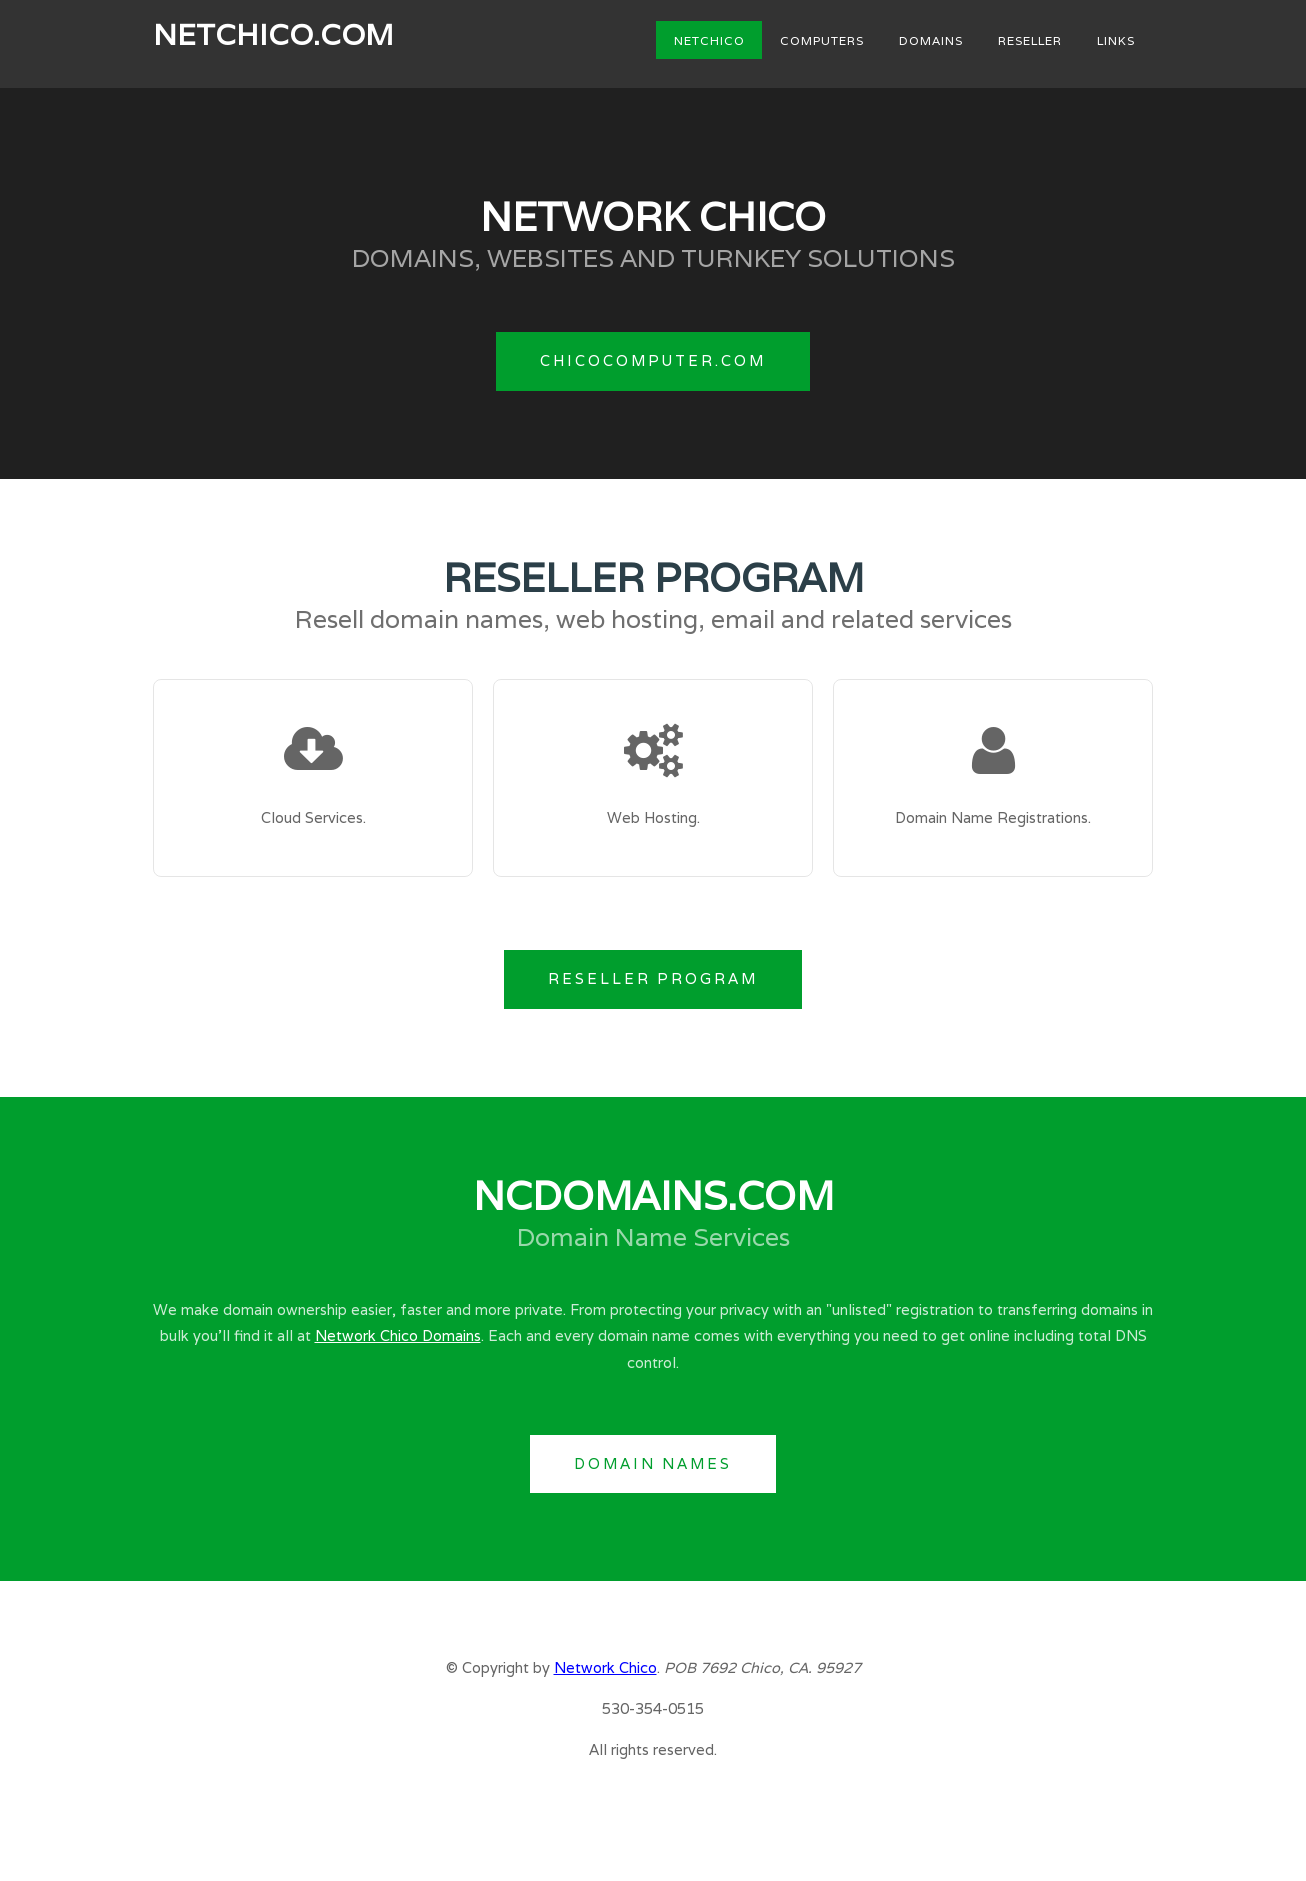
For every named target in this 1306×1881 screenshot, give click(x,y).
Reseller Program (653, 978)
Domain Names (653, 1463)
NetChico (709, 39)
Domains (931, 39)
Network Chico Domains (398, 1335)
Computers (822, 39)
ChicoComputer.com (653, 360)
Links (1116, 39)
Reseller (1030, 39)
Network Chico (605, 1667)
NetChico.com (273, 34)
